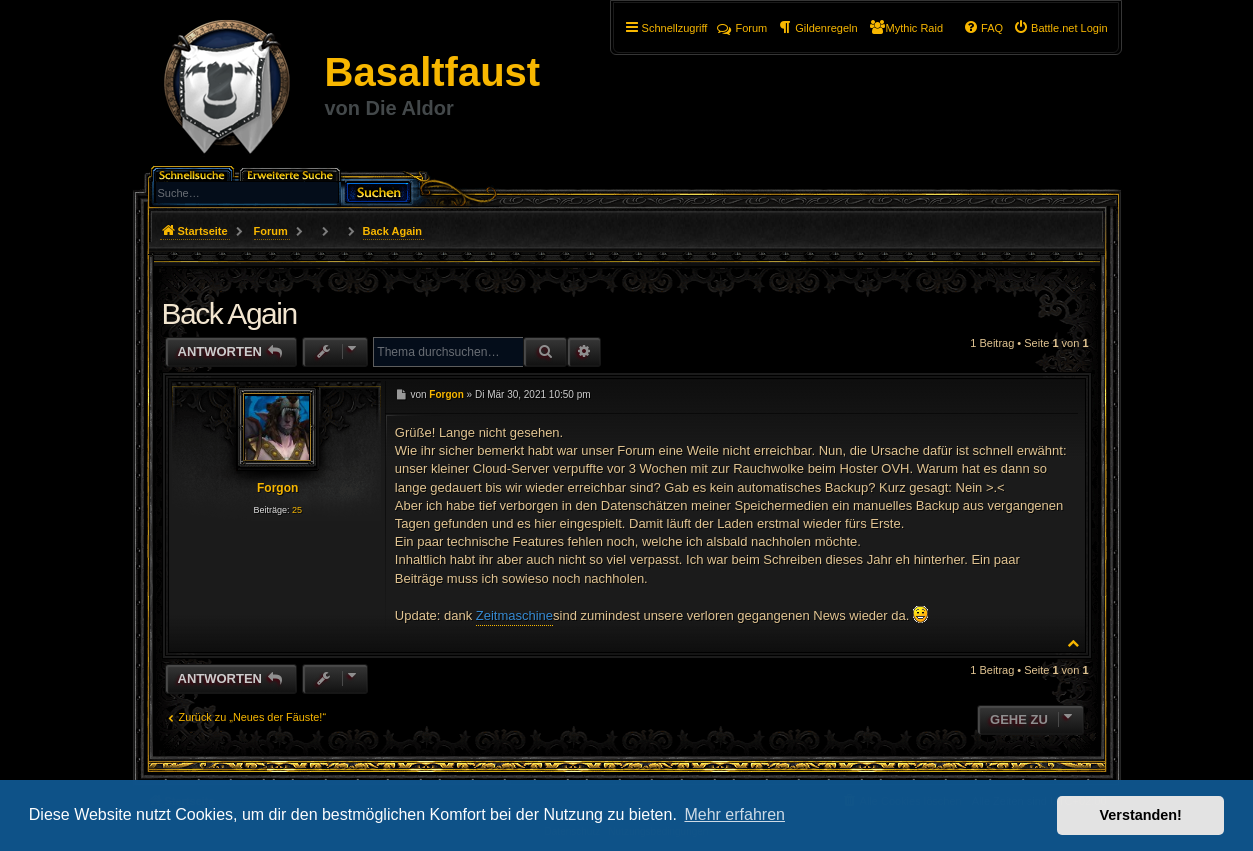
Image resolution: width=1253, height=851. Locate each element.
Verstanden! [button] (1141, 815)
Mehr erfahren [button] (734, 814)
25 (297, 510)
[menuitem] (1060, 28)
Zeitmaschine (514, 615)
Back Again (393, 231)
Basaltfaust (433, 72)
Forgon (277, 488)
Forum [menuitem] (742, 28)
